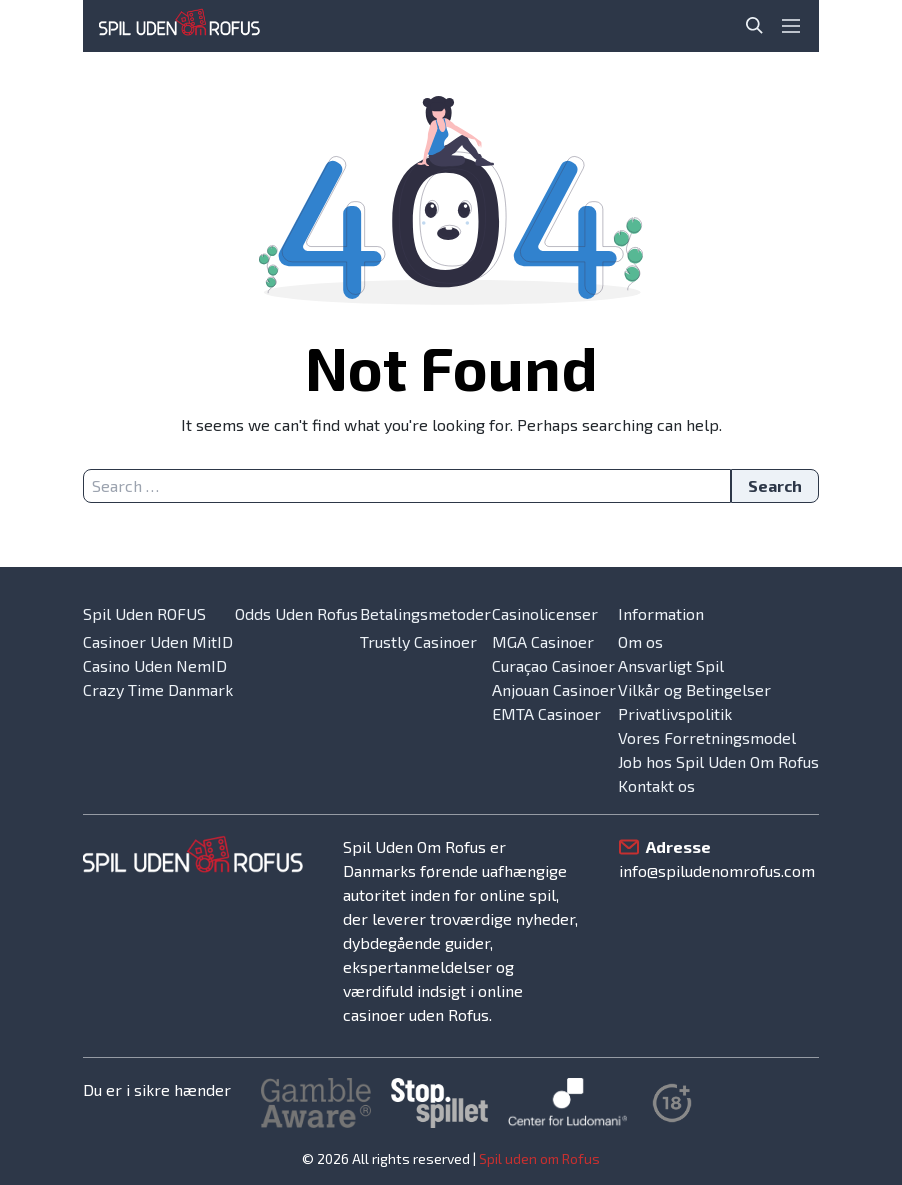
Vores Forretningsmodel (707, 737)
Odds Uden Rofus (296, 613)
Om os (640, 641)
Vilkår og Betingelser (694, 689)
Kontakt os (656, 785)
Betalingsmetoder (425, 613)
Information (661, 613)
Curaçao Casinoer (553, 665)
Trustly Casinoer (418, 641)
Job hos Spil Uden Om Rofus (718, 761)
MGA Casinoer (543, 641)
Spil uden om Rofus (539, 1158)
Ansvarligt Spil (671, 665)
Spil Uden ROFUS (144, 613)
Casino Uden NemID (155, 665)
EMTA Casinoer (546, 713)
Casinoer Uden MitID (158, 641)
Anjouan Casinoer (554, 689)
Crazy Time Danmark (158, 689)
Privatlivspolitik (675, 713)
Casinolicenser (545, 613)
